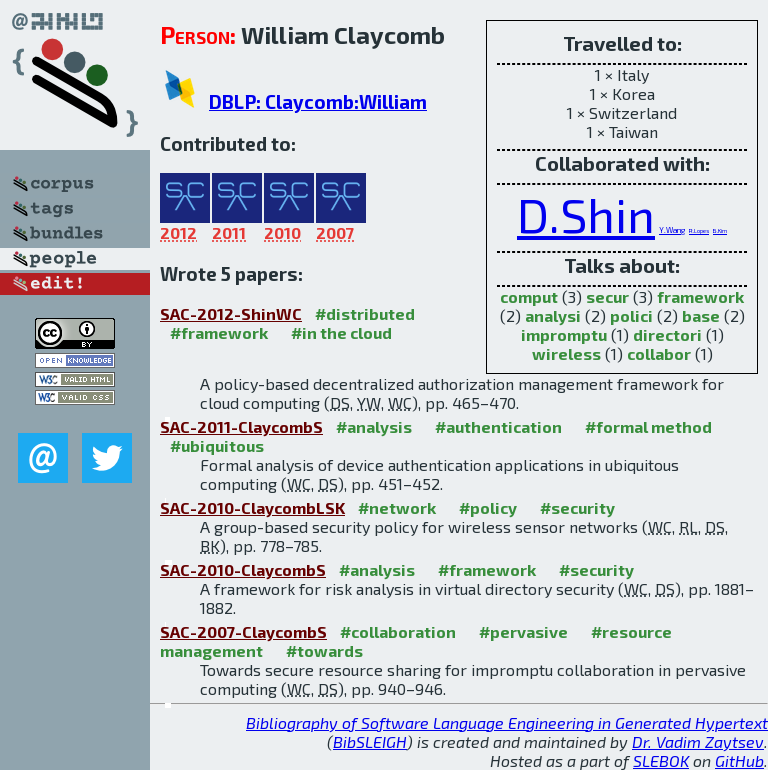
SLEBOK (661, 760)
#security (577, 507)
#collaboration (398, 631)
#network (397, 507)
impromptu (564, 334)
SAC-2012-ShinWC (231, 313)
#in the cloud (341, 332)
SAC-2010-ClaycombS (243, 569)
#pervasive (523, 631)
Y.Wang (672, 230)
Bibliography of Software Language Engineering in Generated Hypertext (507, 722)
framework (700, 296)
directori (667, 334)
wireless (566, 353)
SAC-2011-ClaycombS (241, 426)
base (701, 315)
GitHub (739, 760)
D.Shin (586, 214)
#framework (219, 332)
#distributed (365, 313)
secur (607, 296)
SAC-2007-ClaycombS (243, 631)
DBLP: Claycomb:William (318, 101)
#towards (324, 650)
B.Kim (720, 230)
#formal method (648, 426)
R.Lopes (699, 230)
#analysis (374, 426)
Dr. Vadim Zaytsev (698, 741)
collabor (659, 353)
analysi (553, 315)
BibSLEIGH (370, 741)
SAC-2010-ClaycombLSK (252, 507)
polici (631, 315)
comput (529, 296)
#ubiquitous (217, 445)
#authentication (498, 426)
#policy (488, 507)
